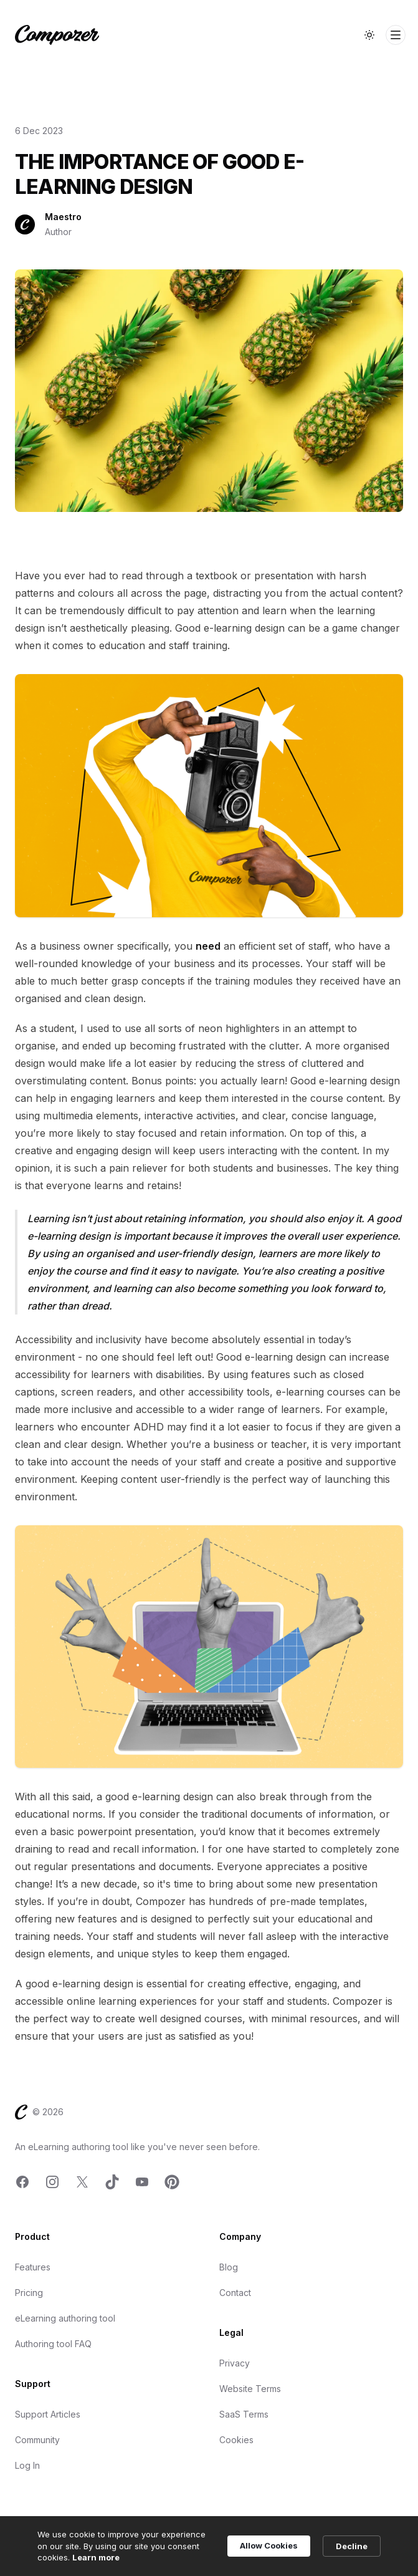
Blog (228, 2267)
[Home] (57, 35)
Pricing (29, 2292)
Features (32, 2267)
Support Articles (47, 2414)
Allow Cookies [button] (269, 2545)
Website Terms (250, 2388)
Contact (235, 2292)
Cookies (236, 2439)
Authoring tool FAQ (53, 2343)
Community (37, 2439)
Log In (27, 2465)
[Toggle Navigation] (396, 35)
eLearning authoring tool (65, 2318)
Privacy (234, 2363)
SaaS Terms (243, 2414)
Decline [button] (352, 2546)
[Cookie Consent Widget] (209, 2546)
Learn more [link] (96, 2557)
